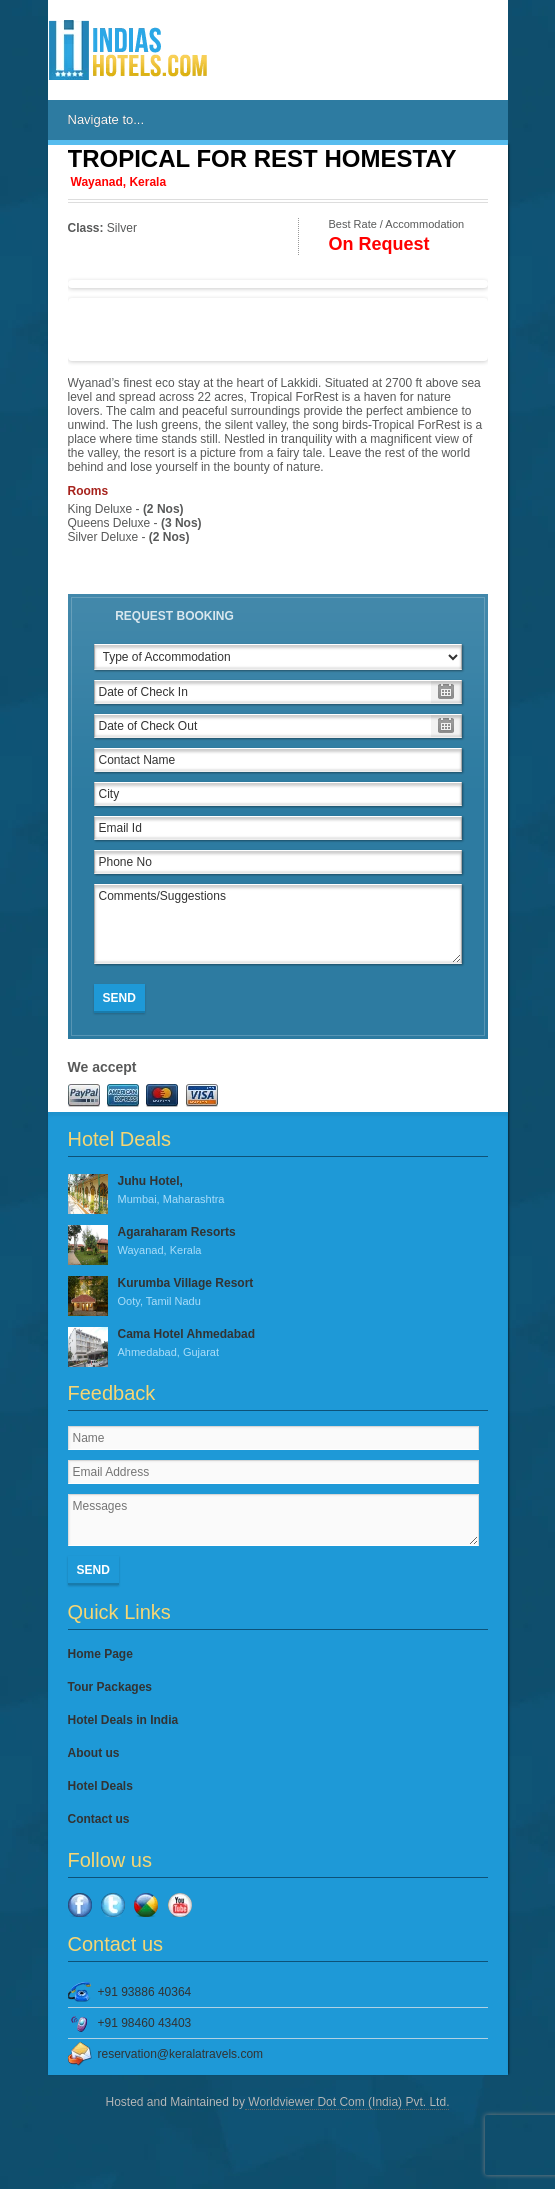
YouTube (180, 1905)
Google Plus (146, 1905)
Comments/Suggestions (278, 924)
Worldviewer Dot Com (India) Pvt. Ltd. (347, 2102)
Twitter (113, 1905)
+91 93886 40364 (145, 1992)
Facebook (80, 1905)
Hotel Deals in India (123, 1720)
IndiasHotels (128, 50)
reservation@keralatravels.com (181, 2054)
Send (119, 998)
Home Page (100, 1654)
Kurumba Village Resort (278, 1293)
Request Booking (174, 616)
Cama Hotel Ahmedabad (278, 1344)
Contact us (99, 1819)
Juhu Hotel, (278, 1191)
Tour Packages (110, 1687)
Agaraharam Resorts (278, 1242)
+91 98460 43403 (145, 2023)
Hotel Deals (100, 1786)
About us (94, 1753)
